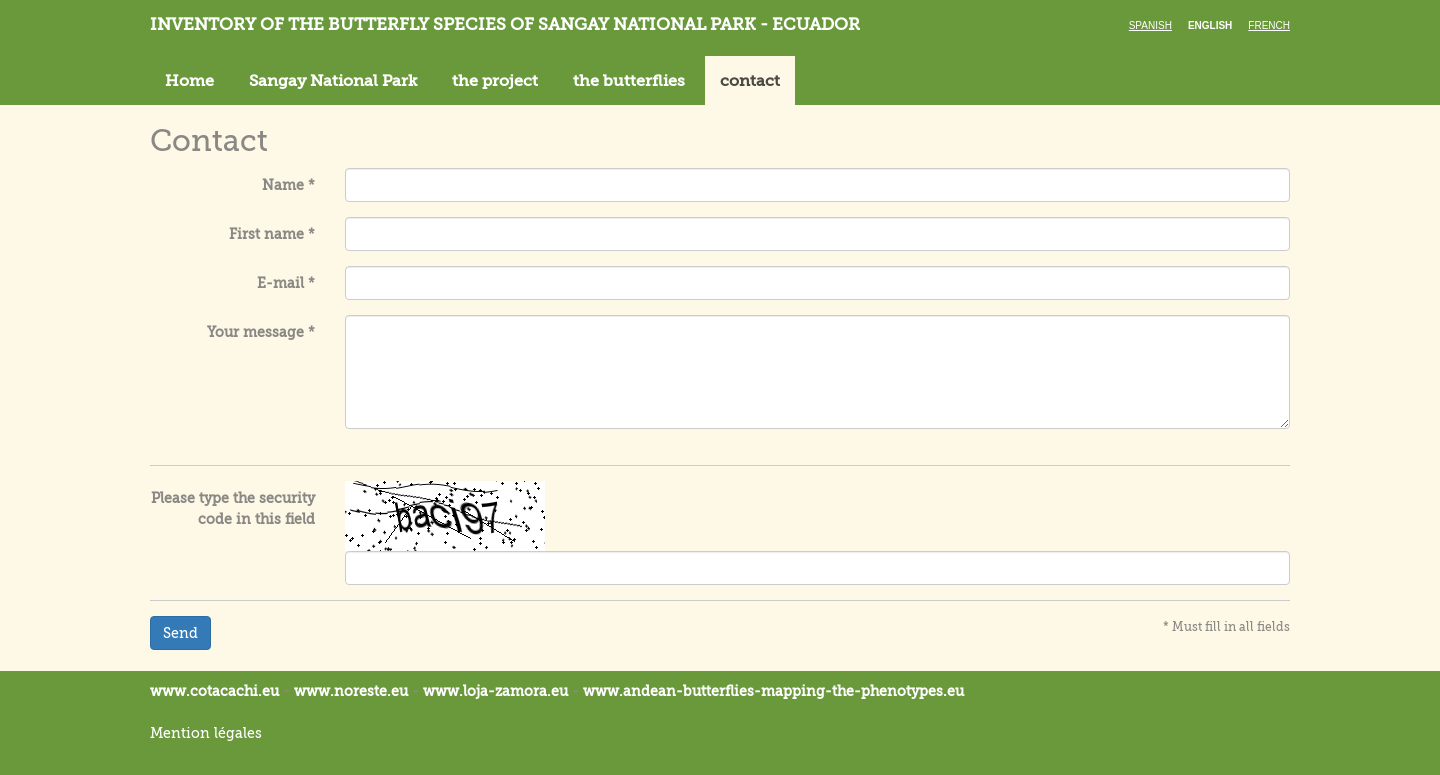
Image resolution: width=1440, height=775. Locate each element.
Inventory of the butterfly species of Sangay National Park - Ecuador (505, 24)
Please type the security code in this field (233, 508)
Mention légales (206, 733)
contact (750, 81)
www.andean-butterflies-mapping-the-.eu (773, 691)
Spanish (1150, 25)
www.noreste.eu (351, 691)
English (1210, 25)
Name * (288, 185)
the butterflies (629, 81)
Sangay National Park (333, 81)
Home (189, 81)
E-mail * (286, 283)
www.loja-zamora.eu (495, 691)
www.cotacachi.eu (214, 691)
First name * (272, 234)
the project (495, 81)
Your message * (261, 332)
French (1269, 25)
